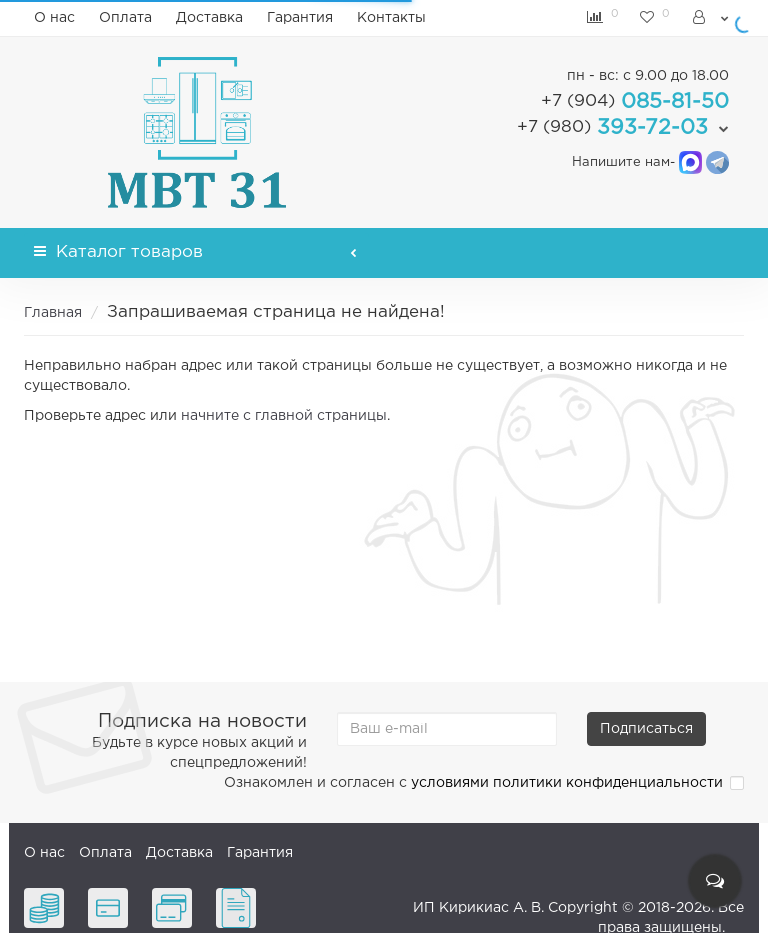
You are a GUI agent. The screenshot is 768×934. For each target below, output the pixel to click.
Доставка (209, 18)
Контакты (391, 18)
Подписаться (646, 729)
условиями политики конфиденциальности (567, 783)
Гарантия (300, 18)
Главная (53, 313)
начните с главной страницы (284, 416)
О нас (54, 18)
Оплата (125, 18)
